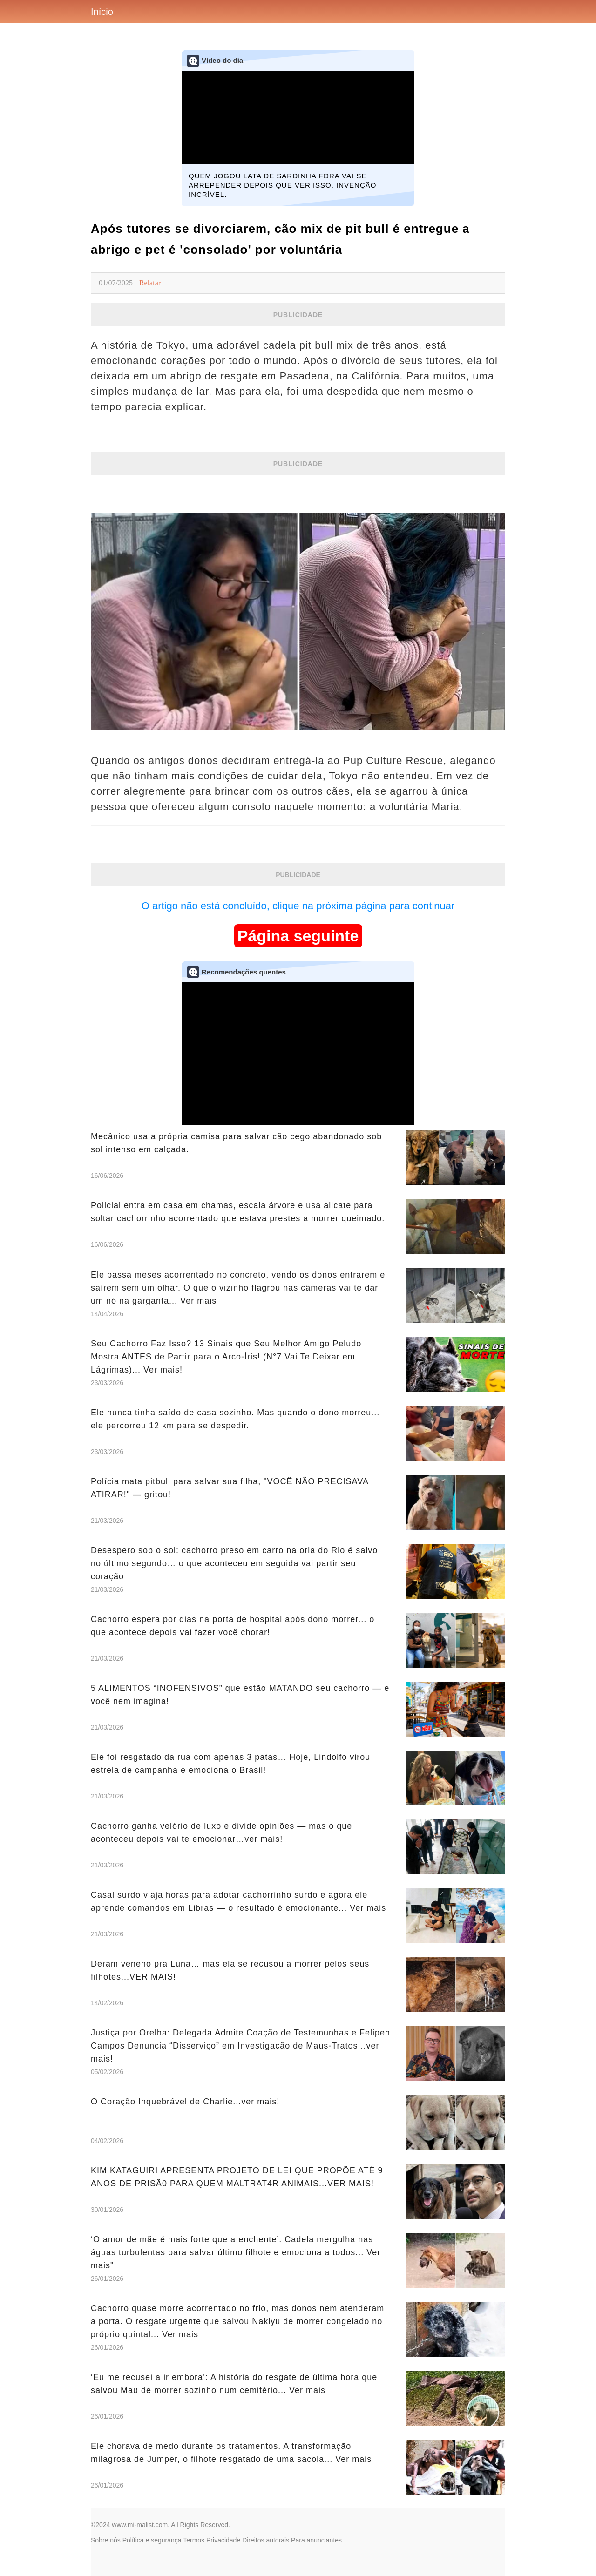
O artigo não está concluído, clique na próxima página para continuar (298, 906)
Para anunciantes (316, 2540)
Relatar (150, 283)
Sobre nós (106, 2540)
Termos (193, 2540)
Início (102, 12)
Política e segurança (152, 2540)
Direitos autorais (265, 2540)
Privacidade (223, 2540)
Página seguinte (298, 936)
